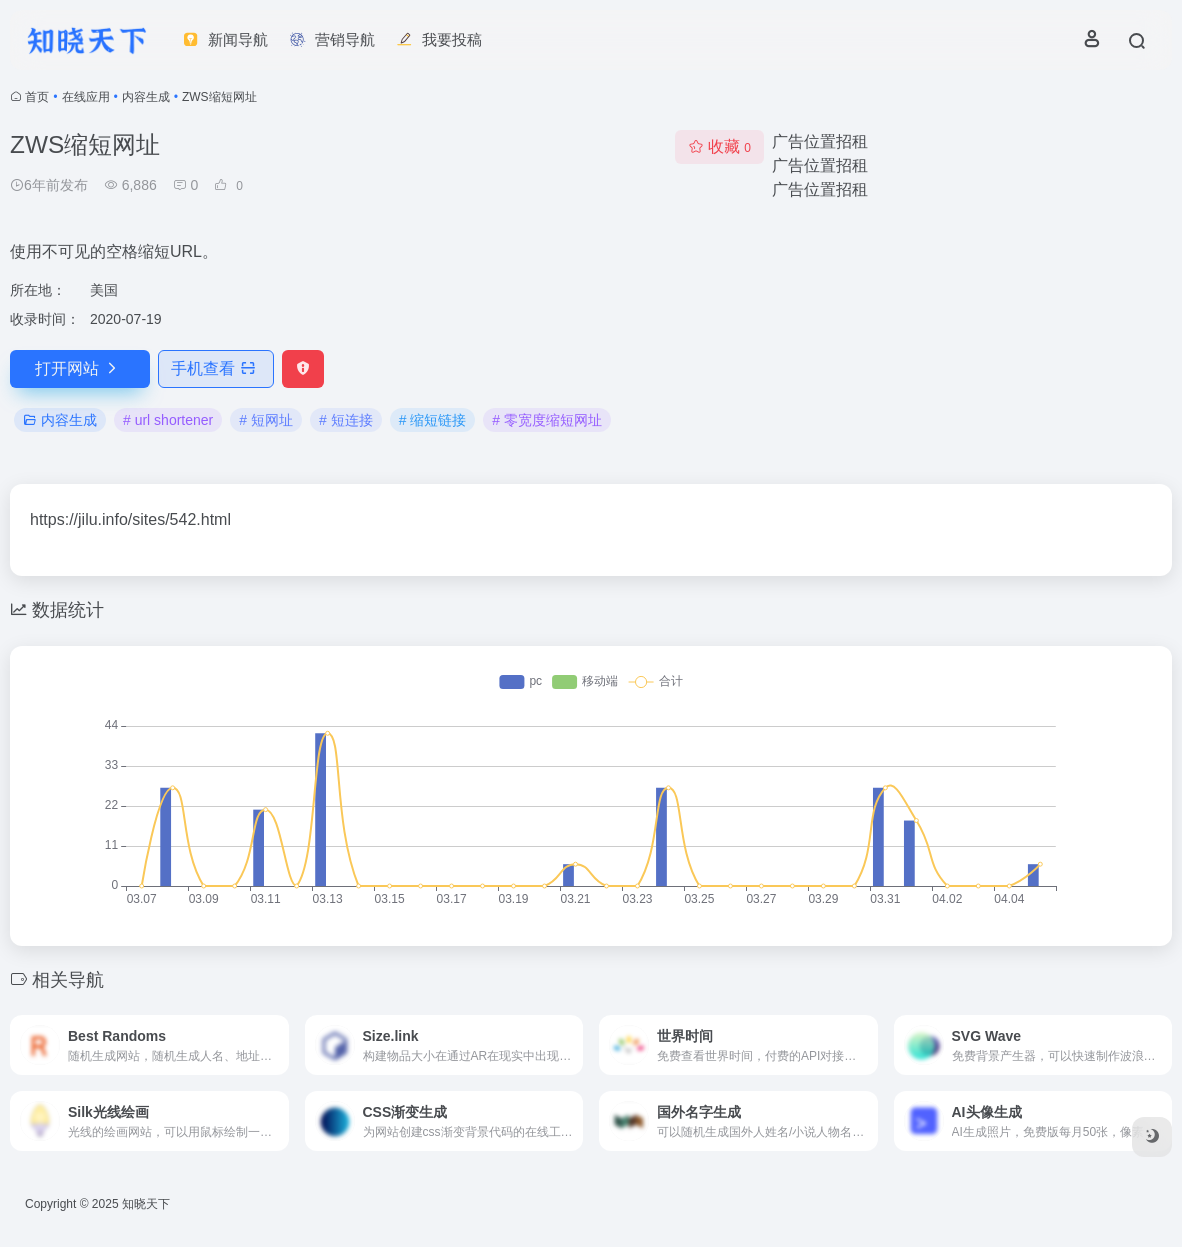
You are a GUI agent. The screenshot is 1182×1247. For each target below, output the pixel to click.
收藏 (719, 146)
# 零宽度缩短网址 (547, 420)
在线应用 (86, 97)
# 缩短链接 (433, 420)
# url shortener (168, 420)
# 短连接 (346, 420)
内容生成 (146, 97)
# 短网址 (266, 420)
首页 (37, 97)
